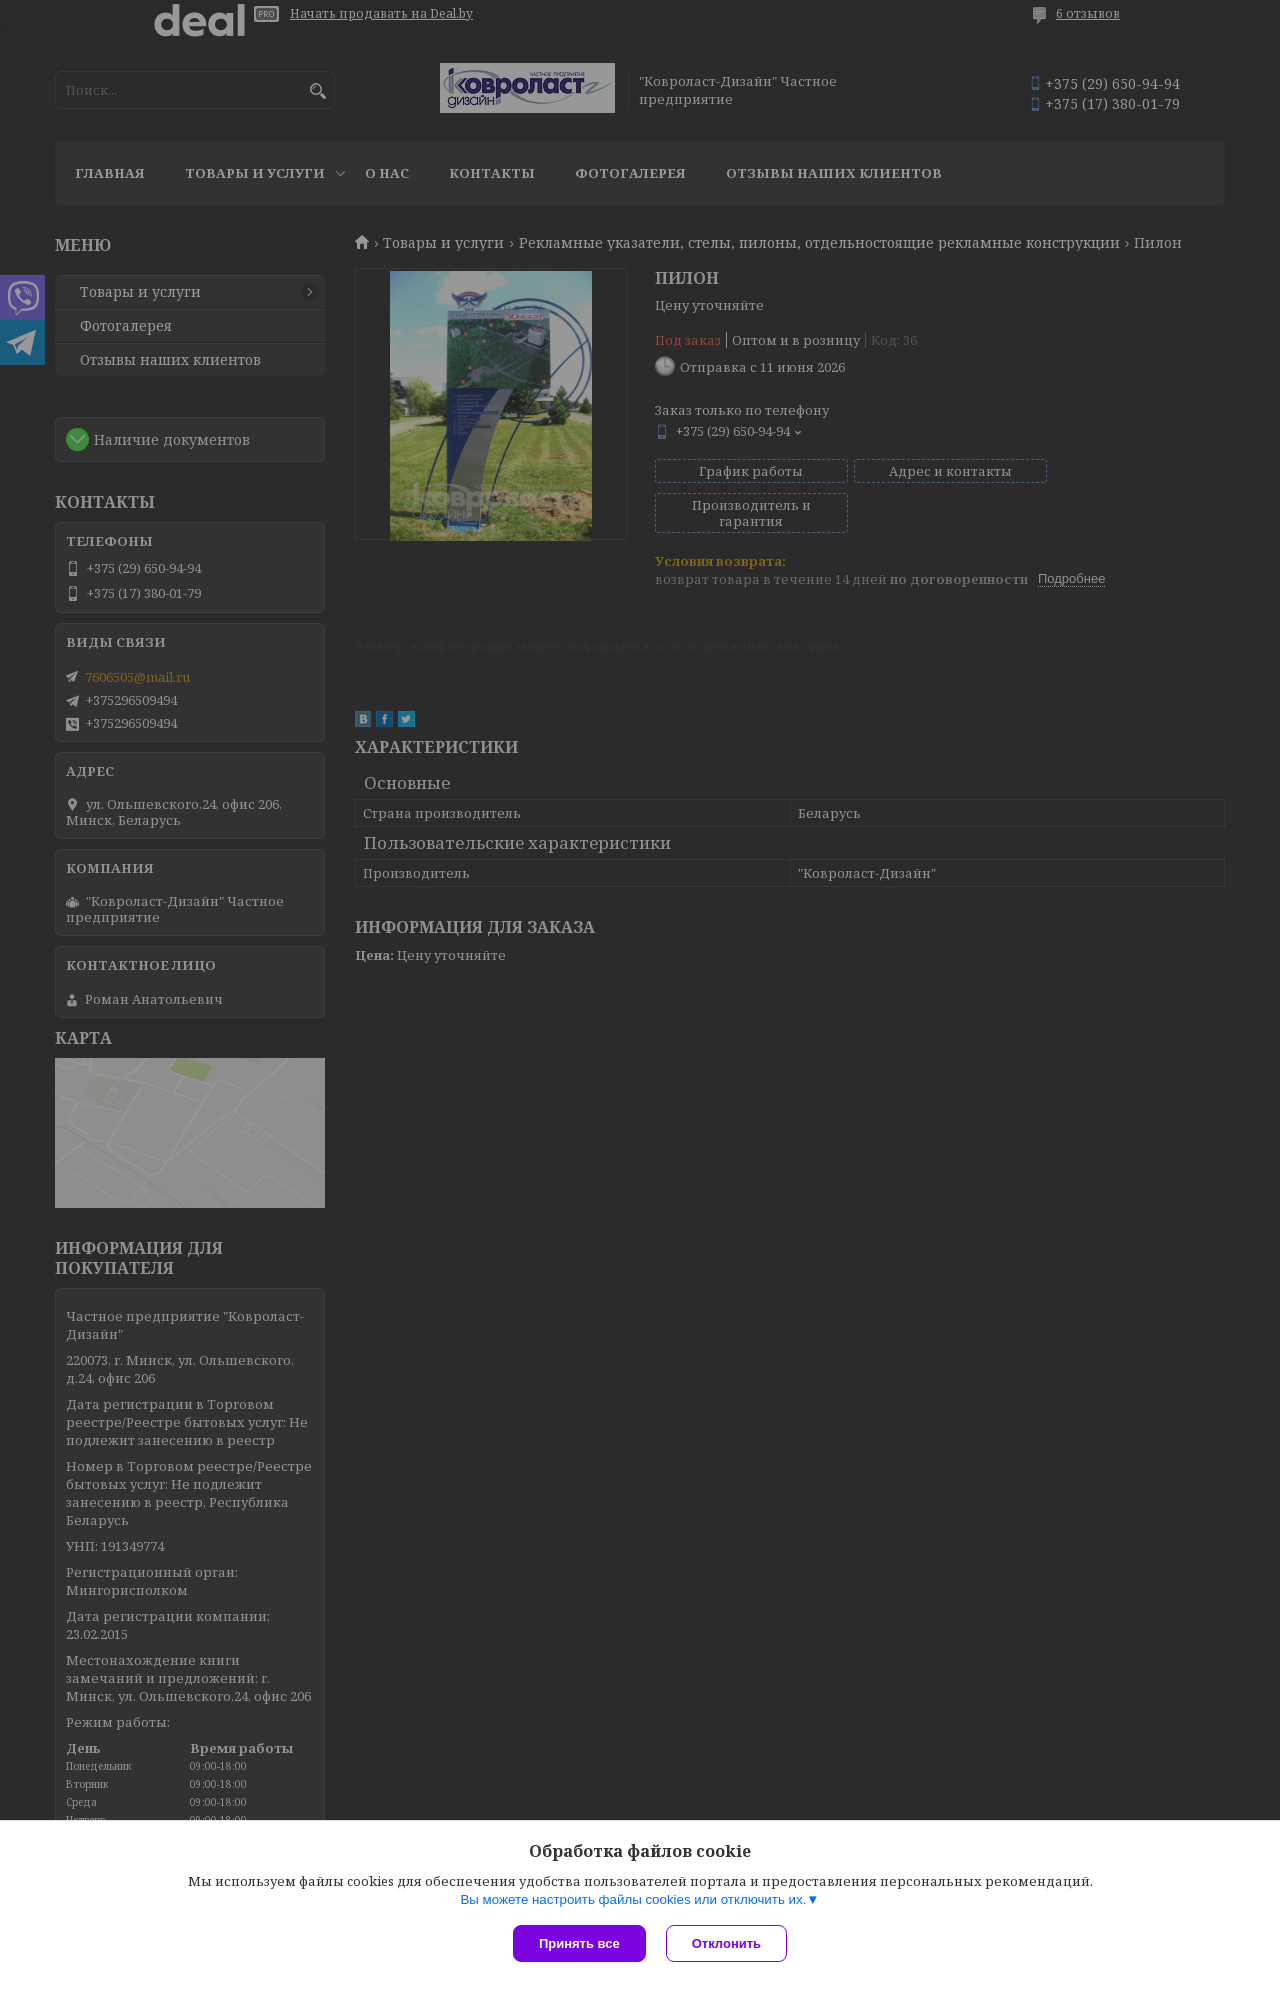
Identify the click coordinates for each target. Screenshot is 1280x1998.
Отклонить (726, 1943)
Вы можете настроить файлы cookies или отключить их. (633, 1899)
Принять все (579, 1943)
